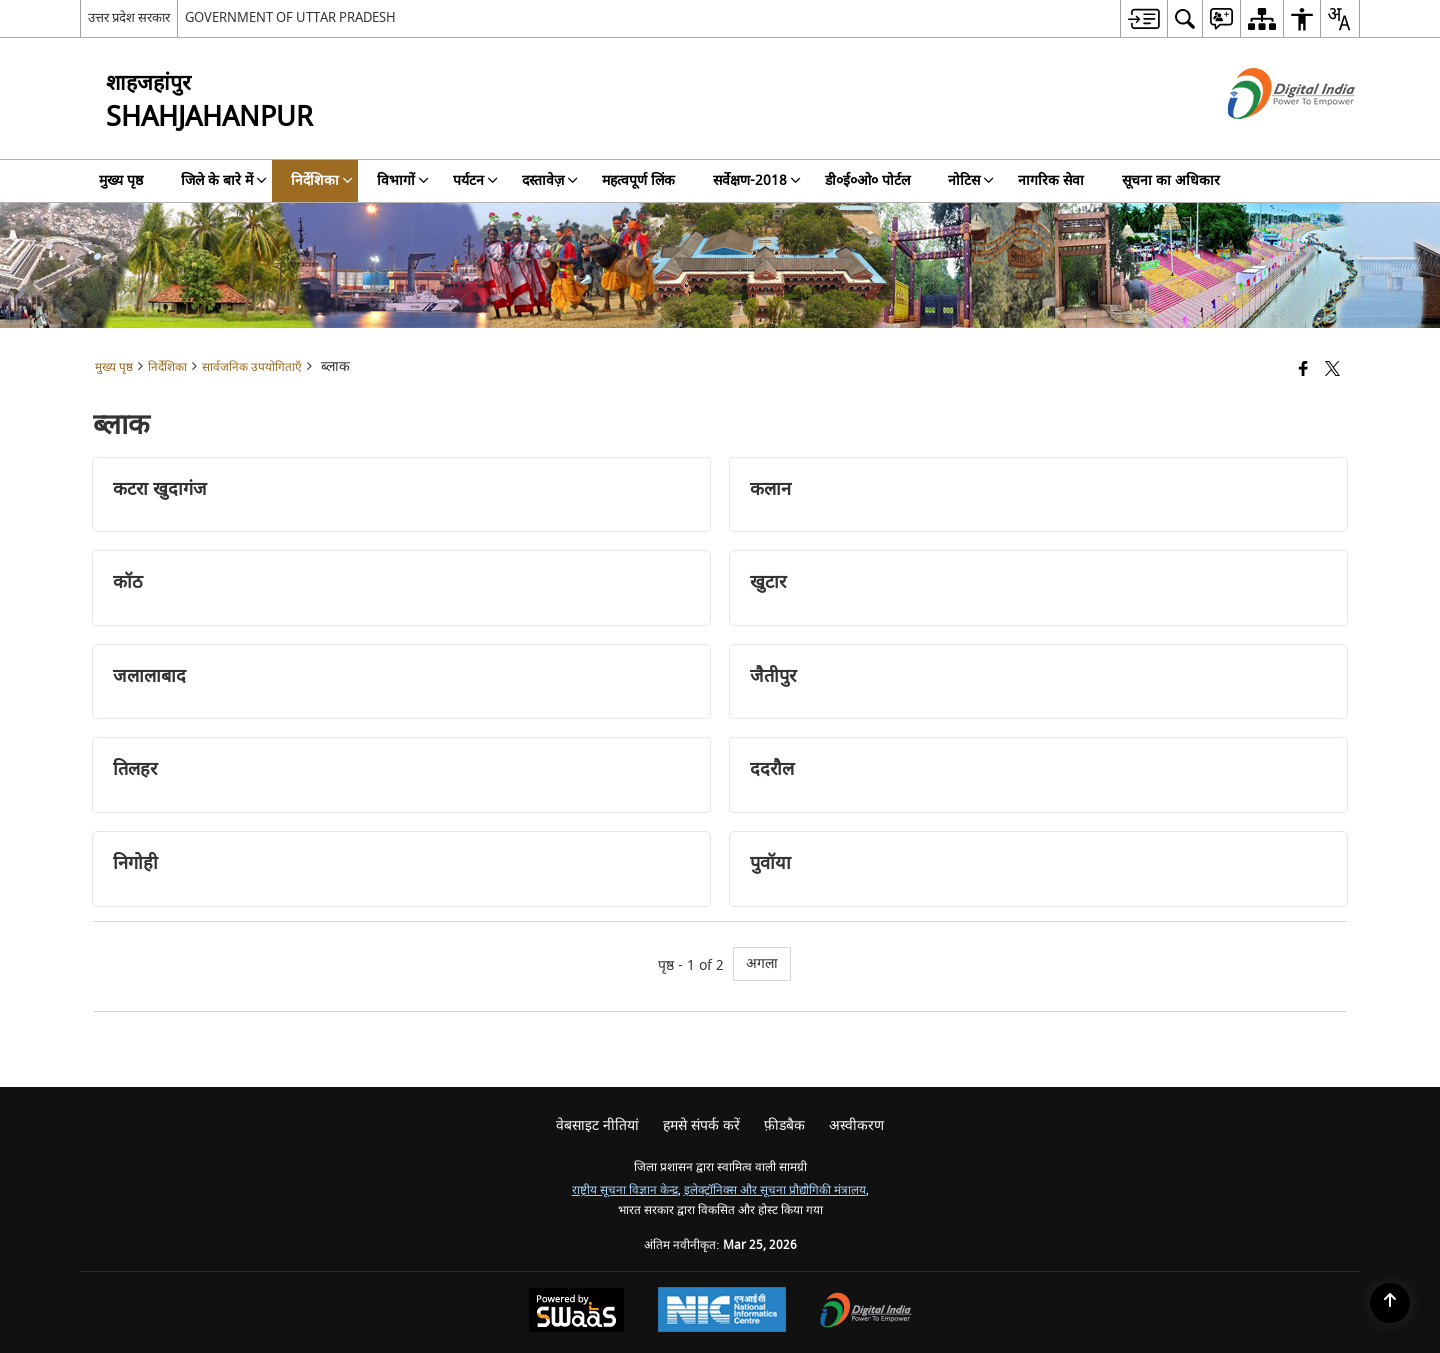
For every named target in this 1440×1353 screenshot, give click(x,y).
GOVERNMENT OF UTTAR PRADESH (290, 17)
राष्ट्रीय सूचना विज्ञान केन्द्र (625, 1190)
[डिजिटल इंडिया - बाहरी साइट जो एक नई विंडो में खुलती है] (1266, 136)
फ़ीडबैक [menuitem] (784, 1125)
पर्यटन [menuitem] (475, 180)
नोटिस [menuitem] (971, 180)
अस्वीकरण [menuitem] (856, 1125)
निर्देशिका (167, 367)
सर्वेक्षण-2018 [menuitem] (757, 180)
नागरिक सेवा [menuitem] (1051, 180)
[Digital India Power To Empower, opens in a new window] (866, 1312)
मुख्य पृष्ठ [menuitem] (121, 180)
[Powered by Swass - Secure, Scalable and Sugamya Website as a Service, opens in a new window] (576, 1312)
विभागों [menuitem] (403, 180)
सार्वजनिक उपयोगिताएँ (252, 367)
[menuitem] (1143, 18)
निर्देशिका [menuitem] (322, 180)
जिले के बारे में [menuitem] (224, 180)
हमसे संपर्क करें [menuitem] (701, 1125)
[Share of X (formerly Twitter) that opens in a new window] (1332, 370)
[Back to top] (1390, 1303)
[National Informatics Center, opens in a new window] (722, 1312)
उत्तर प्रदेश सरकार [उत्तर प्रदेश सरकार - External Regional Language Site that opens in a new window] (129, 17)
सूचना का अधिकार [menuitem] (1171, 180)
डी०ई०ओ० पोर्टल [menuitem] (867, 180)
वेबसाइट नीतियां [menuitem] (597, 1125)
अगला (762, 963)
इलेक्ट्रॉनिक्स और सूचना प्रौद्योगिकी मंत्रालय (775, 1190)
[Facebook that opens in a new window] (1303, 370)
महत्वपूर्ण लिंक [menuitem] (638, 180)
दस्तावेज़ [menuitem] (550, 180)
